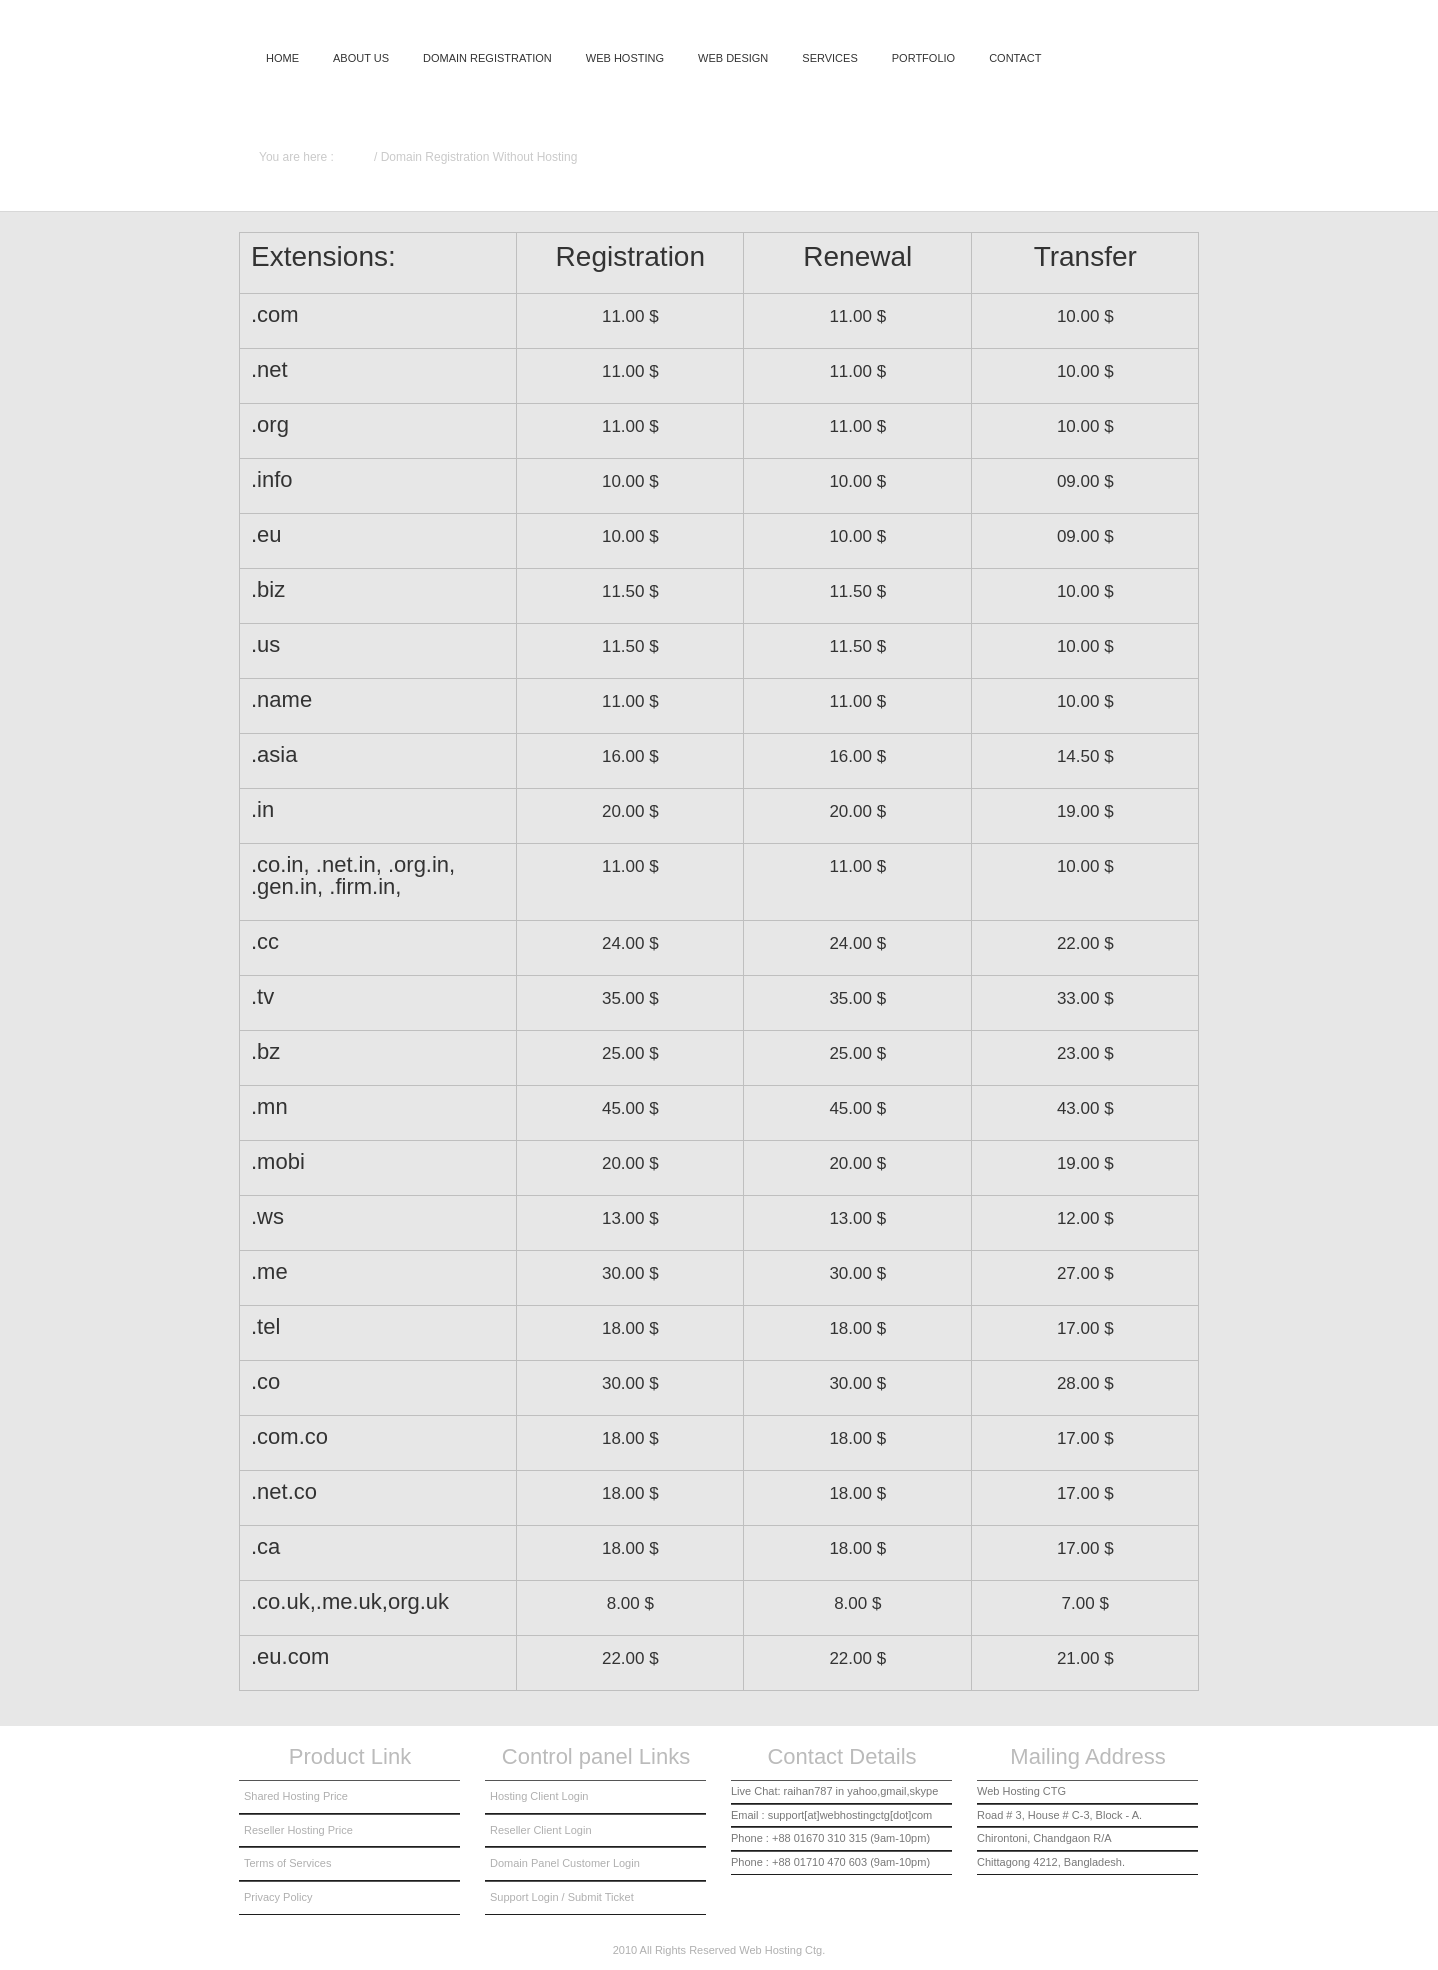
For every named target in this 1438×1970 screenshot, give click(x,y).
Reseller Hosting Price (298, 1830)
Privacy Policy (278, 1897)
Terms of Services (287, 1863)
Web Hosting (625, 58)
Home (282, 58)
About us (361, 58)
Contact (1015, 58)
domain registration (487, 58)
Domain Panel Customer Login (565, 1863)
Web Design (733, 58)
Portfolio (923, 58)
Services (829, 58)
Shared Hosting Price (296, 1796)
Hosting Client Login (539, 1796)
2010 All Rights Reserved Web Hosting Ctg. (719, 1950)
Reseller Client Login (541, 1830)
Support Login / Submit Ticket (562, 1897)
